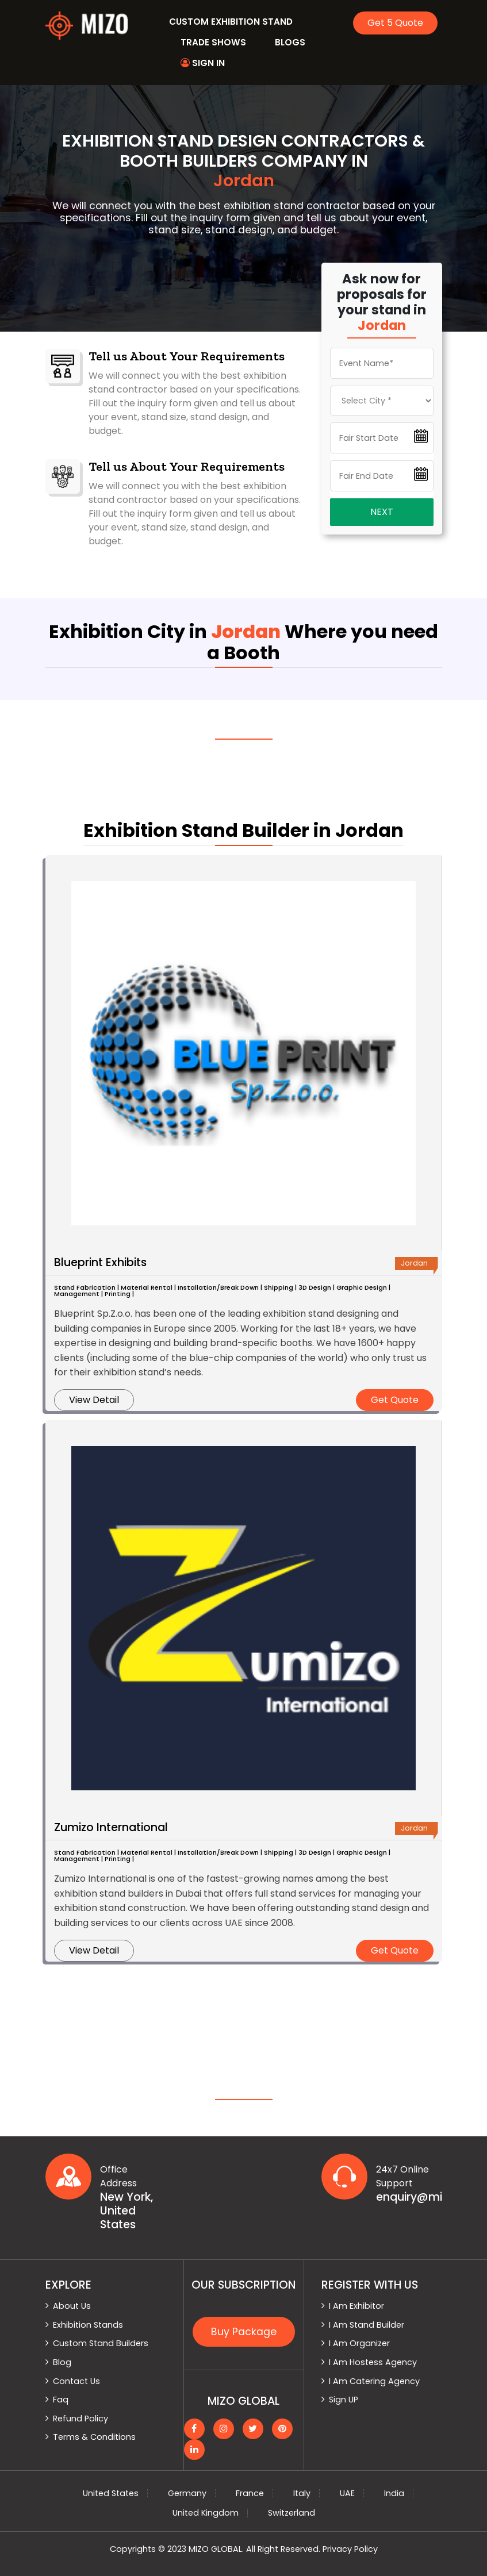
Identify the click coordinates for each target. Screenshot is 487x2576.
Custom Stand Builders (100, 2343)
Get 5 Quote (395, 22)
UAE (347, 2493)
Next (381, 511)
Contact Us (76, 2381)
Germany (187, 2493)
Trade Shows (213, 42)
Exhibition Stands (88, 2325)
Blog (62, 2362)
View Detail (94, 1399)
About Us (72, 2306)
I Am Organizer (359, 2343)
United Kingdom (205, 2513)
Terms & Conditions (94, 2437)
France (250, 2493)
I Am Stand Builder (366, 2325)
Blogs (290, 42)
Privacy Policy (350, 2549)
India (394, 2493)
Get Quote (395, 1399)
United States (111, 2493)
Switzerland (291, 2513)
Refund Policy (80, 2418)
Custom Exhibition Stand (231, 22)
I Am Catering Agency (374, 2381)
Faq (60, 2399)
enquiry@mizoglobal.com (409, 2197)
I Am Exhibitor (356, 2306)
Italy (301, 2493)
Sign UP (343, 2399)
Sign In (203, 63)
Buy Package (244, 2332)
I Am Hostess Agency (373, 2362)
